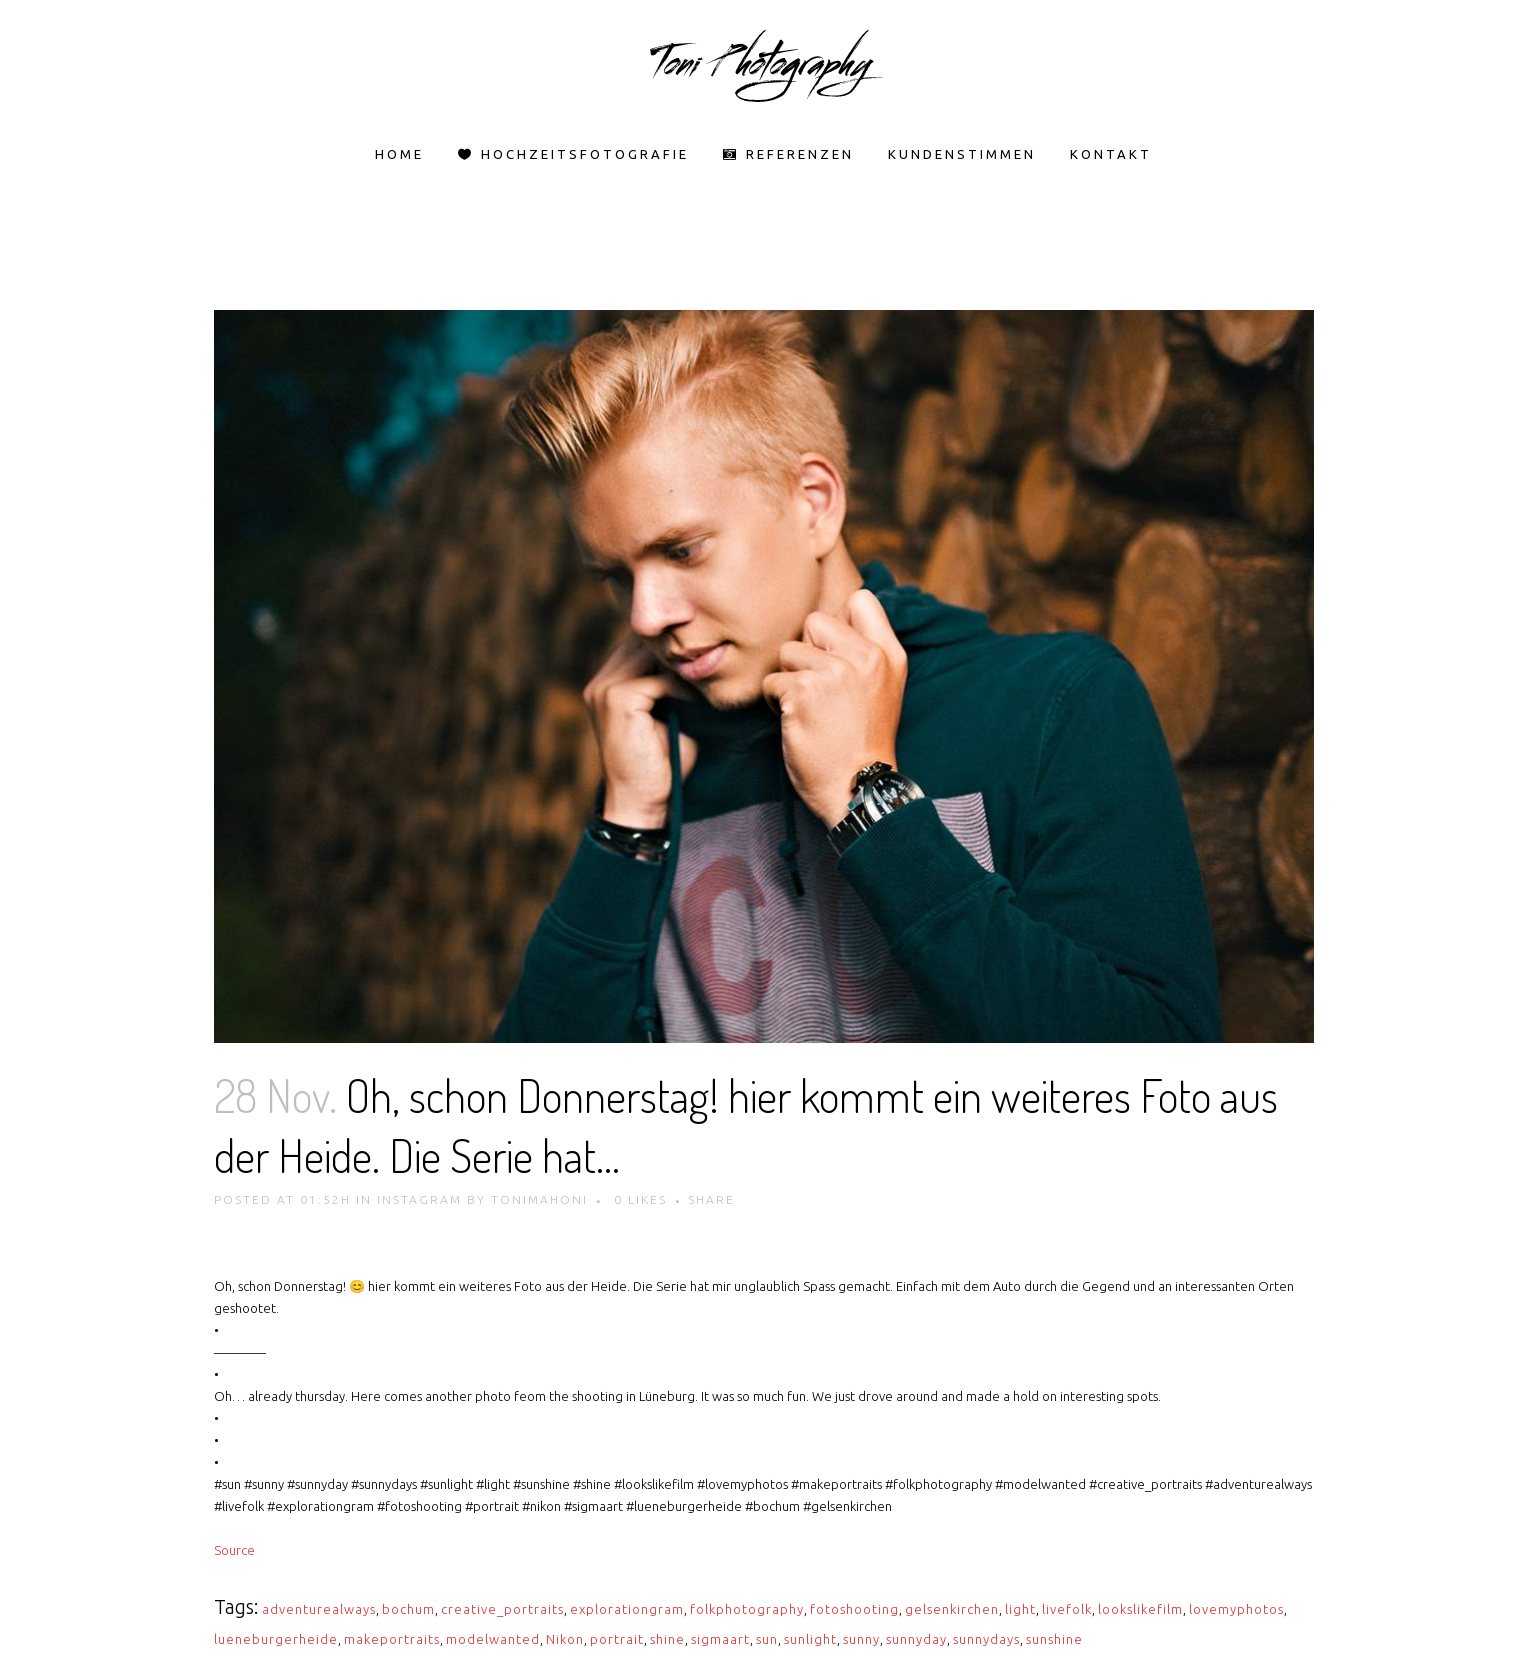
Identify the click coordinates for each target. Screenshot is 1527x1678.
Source (234, 1550)
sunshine (1054, 1639)
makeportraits (392, 1639)
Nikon (565, 1639)
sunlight (810, 1639)
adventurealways (319, 1609)
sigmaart (720, 1639)
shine (667, 1639)
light (1020, 1609)
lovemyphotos (1236, 1609)
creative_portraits (502, 1609)
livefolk (1067, 1609)
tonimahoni (539, 1199)
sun (767, 1639)
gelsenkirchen (952, 1609)
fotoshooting (854, 1609)
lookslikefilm (1140, 1609)
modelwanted (493, 1639)
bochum (408, 1609)
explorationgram (627, 1609)
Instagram (419, 1199)
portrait (617, 1639)
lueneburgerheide (276, 1639)
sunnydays (986, 1639)
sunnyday (916, 1639)
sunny (861, 1639)
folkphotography (747, 1609)
